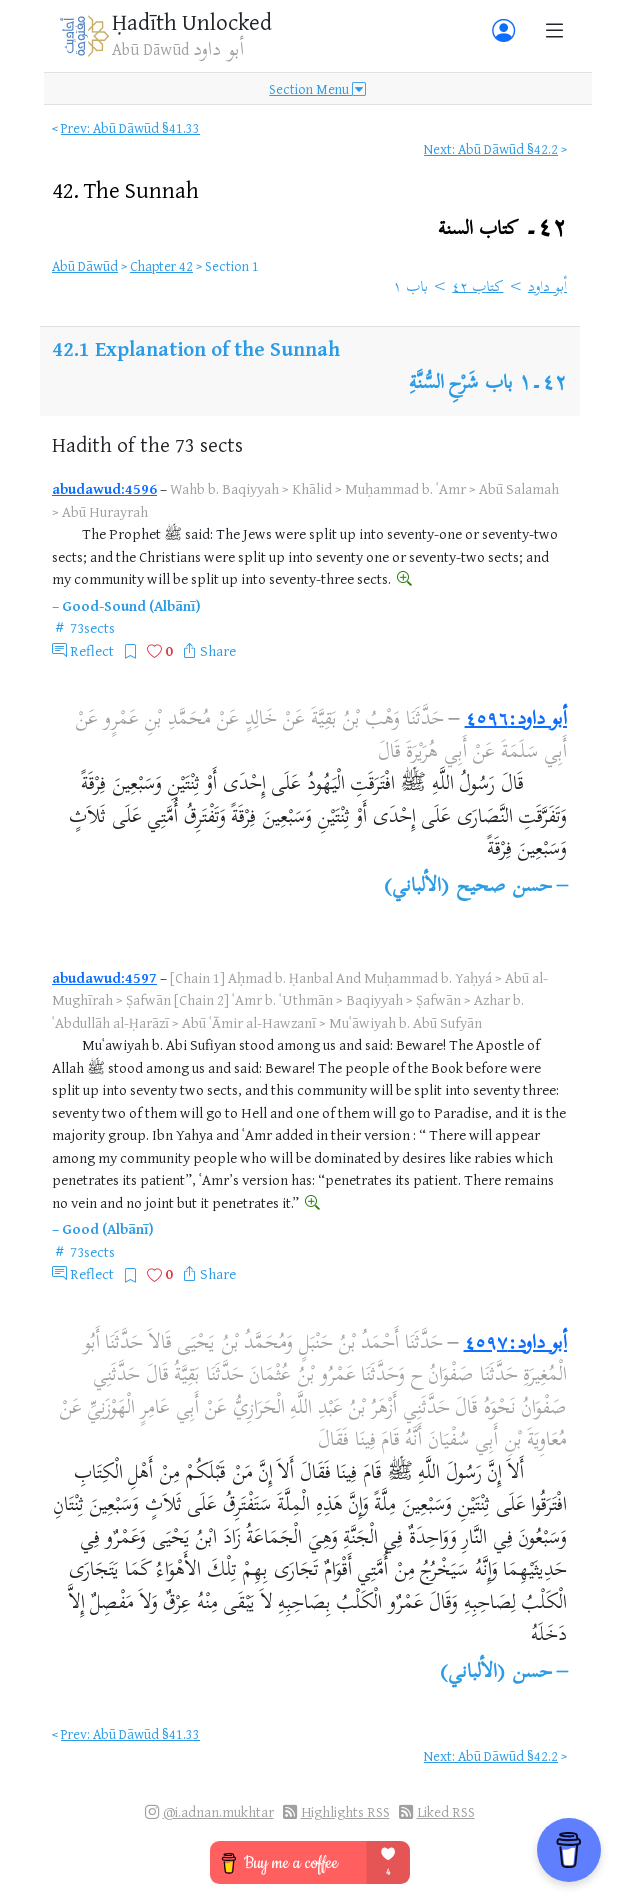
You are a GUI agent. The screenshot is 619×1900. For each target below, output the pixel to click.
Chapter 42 (161, 265)
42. (125, 189)
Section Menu (317, 88)
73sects (92, 627)
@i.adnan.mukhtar (218, 1811)
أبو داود (547, 288)
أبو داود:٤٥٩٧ (515, 1344)
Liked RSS (446, 1811)
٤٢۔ (502, 229)
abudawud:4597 (104, 977)
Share (218, 650)
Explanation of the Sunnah (217, 348)
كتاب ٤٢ (477, 288)
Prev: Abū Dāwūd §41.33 (130, 127)
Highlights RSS (345, 1811)
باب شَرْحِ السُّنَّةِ (461, 384)
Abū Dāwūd (85, 265)
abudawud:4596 (104, 488)
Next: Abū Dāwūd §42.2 (491, 148)
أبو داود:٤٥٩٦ (516, 720)
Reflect (92, 650)
